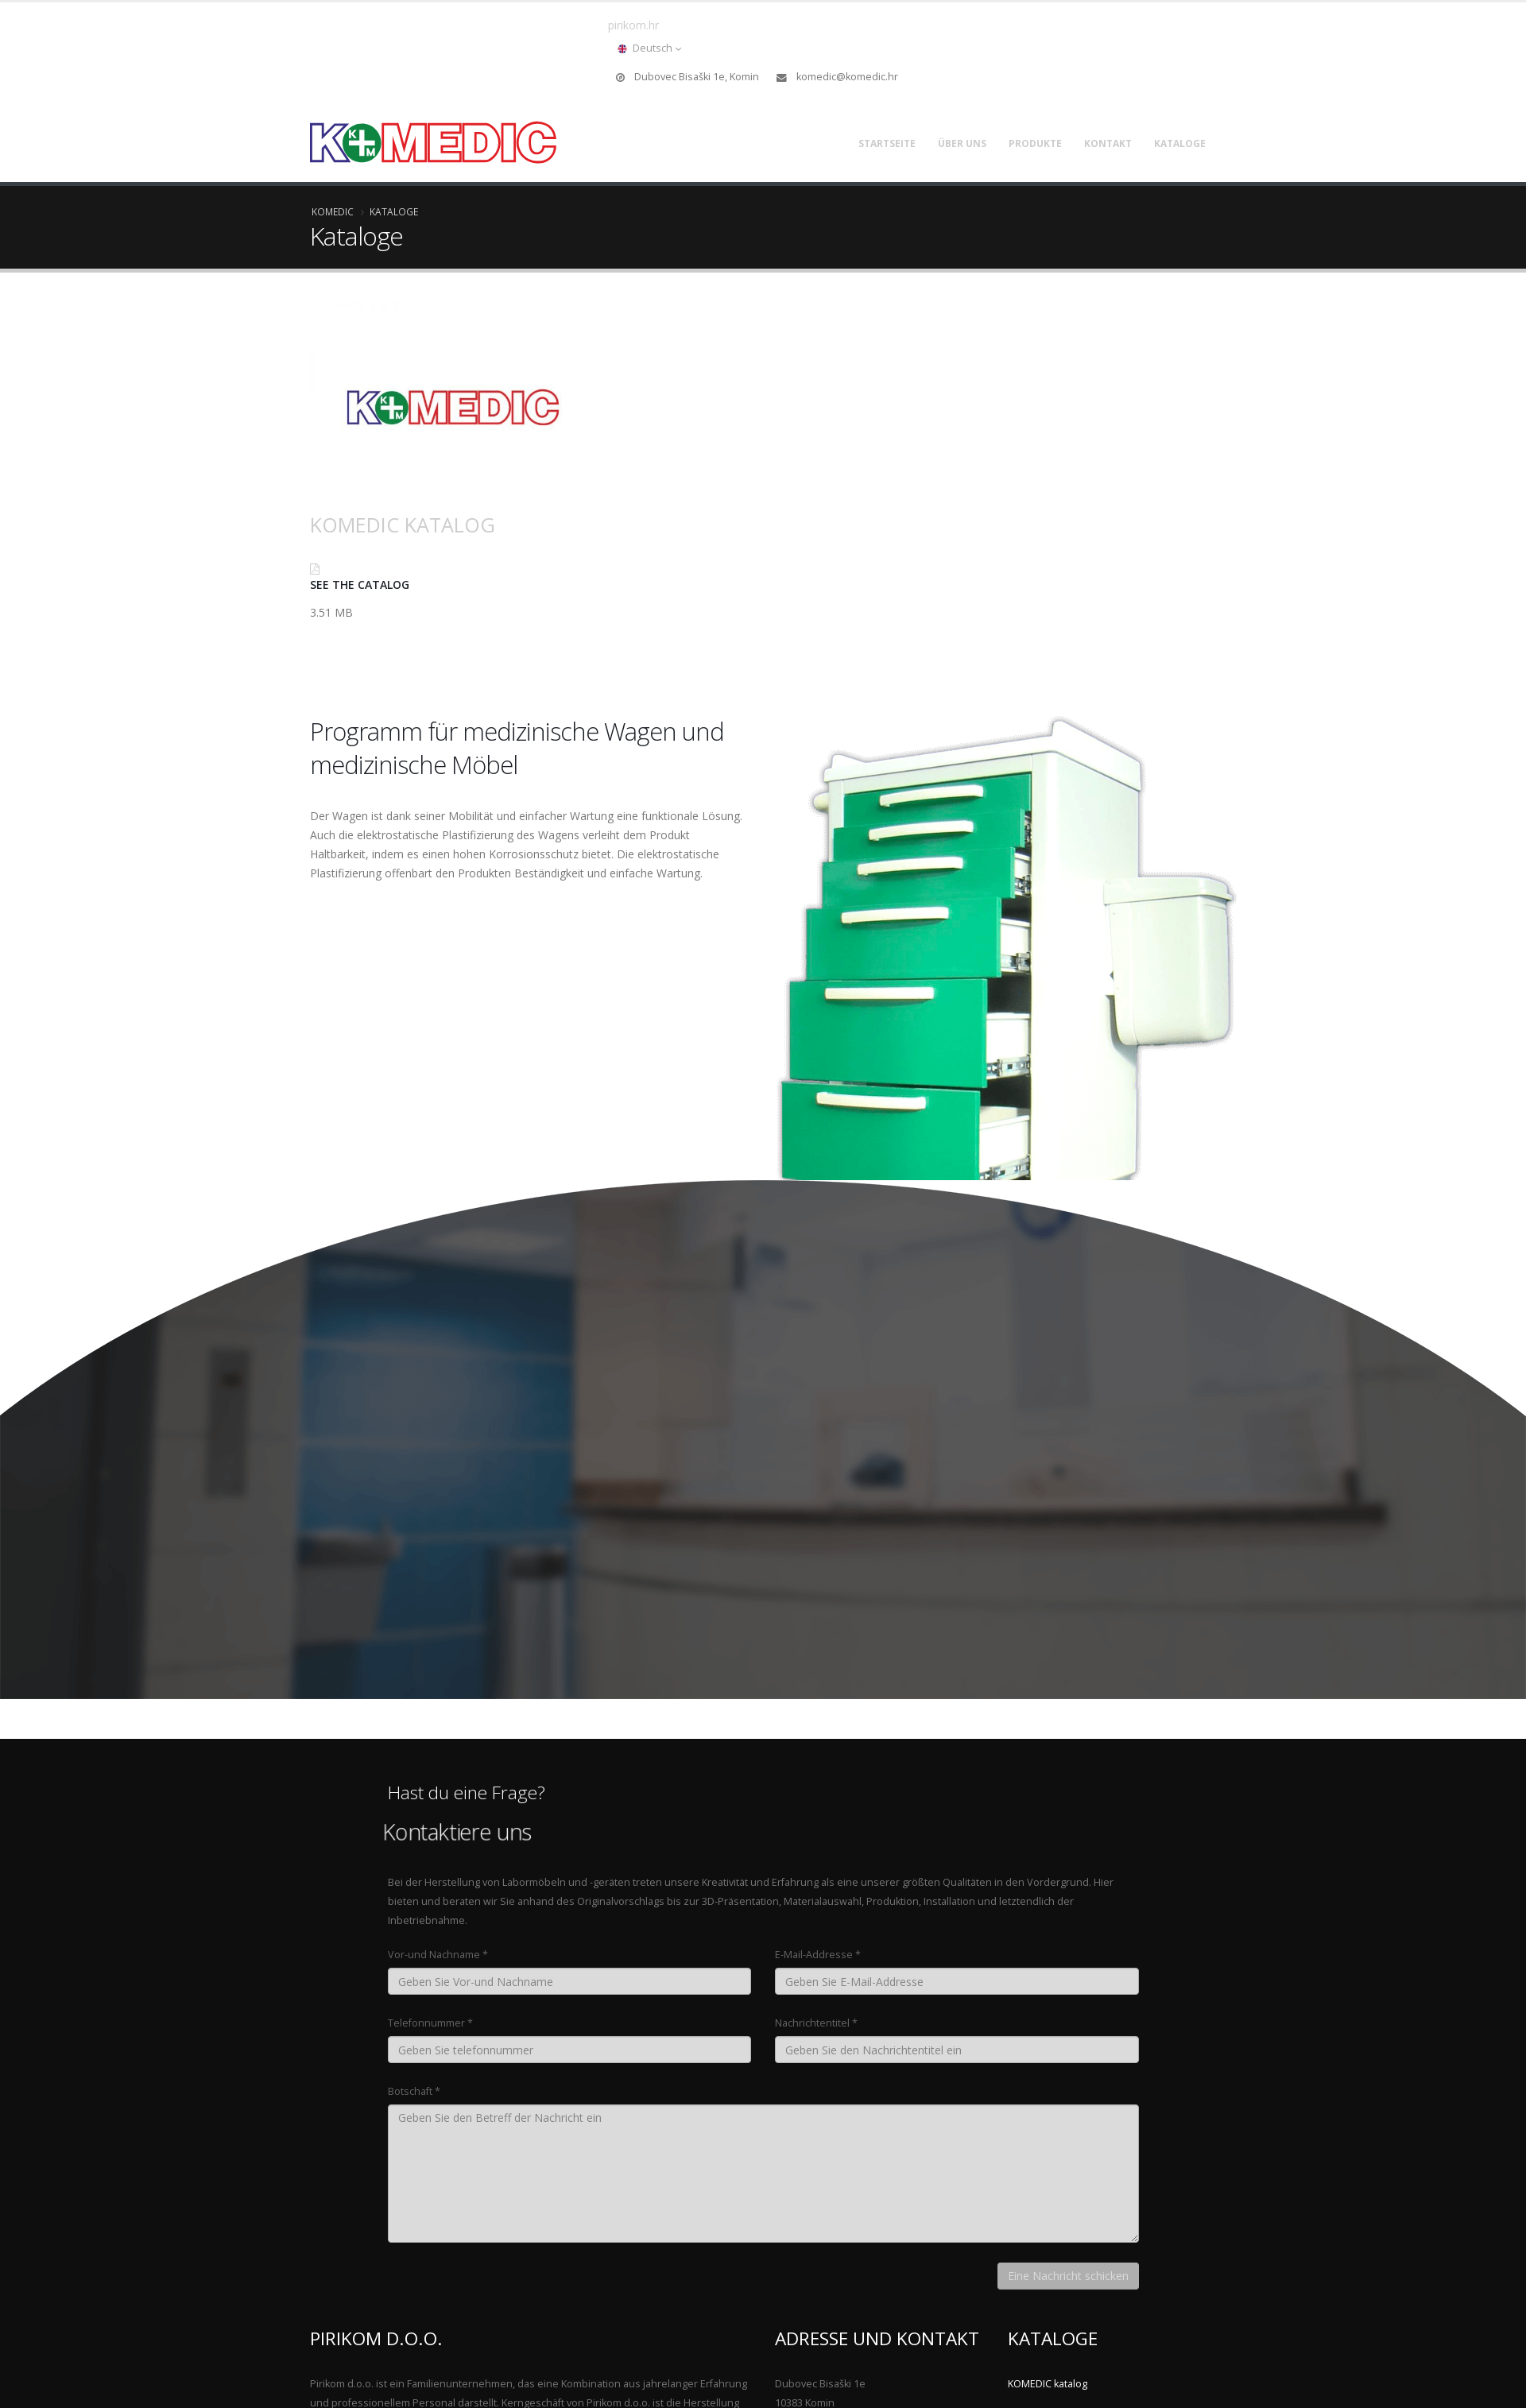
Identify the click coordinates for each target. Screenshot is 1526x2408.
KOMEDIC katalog (402, 524)
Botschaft (410, 2091)
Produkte (1035, 143)
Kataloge (1180, 143)
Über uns (962, 143)
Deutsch (648, 48)
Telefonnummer (426, 2023)
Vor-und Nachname (434, 1954)
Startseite (887, 143)
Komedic (333, 211)
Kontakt (1108, 143)
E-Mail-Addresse (814, 1954)
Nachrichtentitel (812, 2023)
